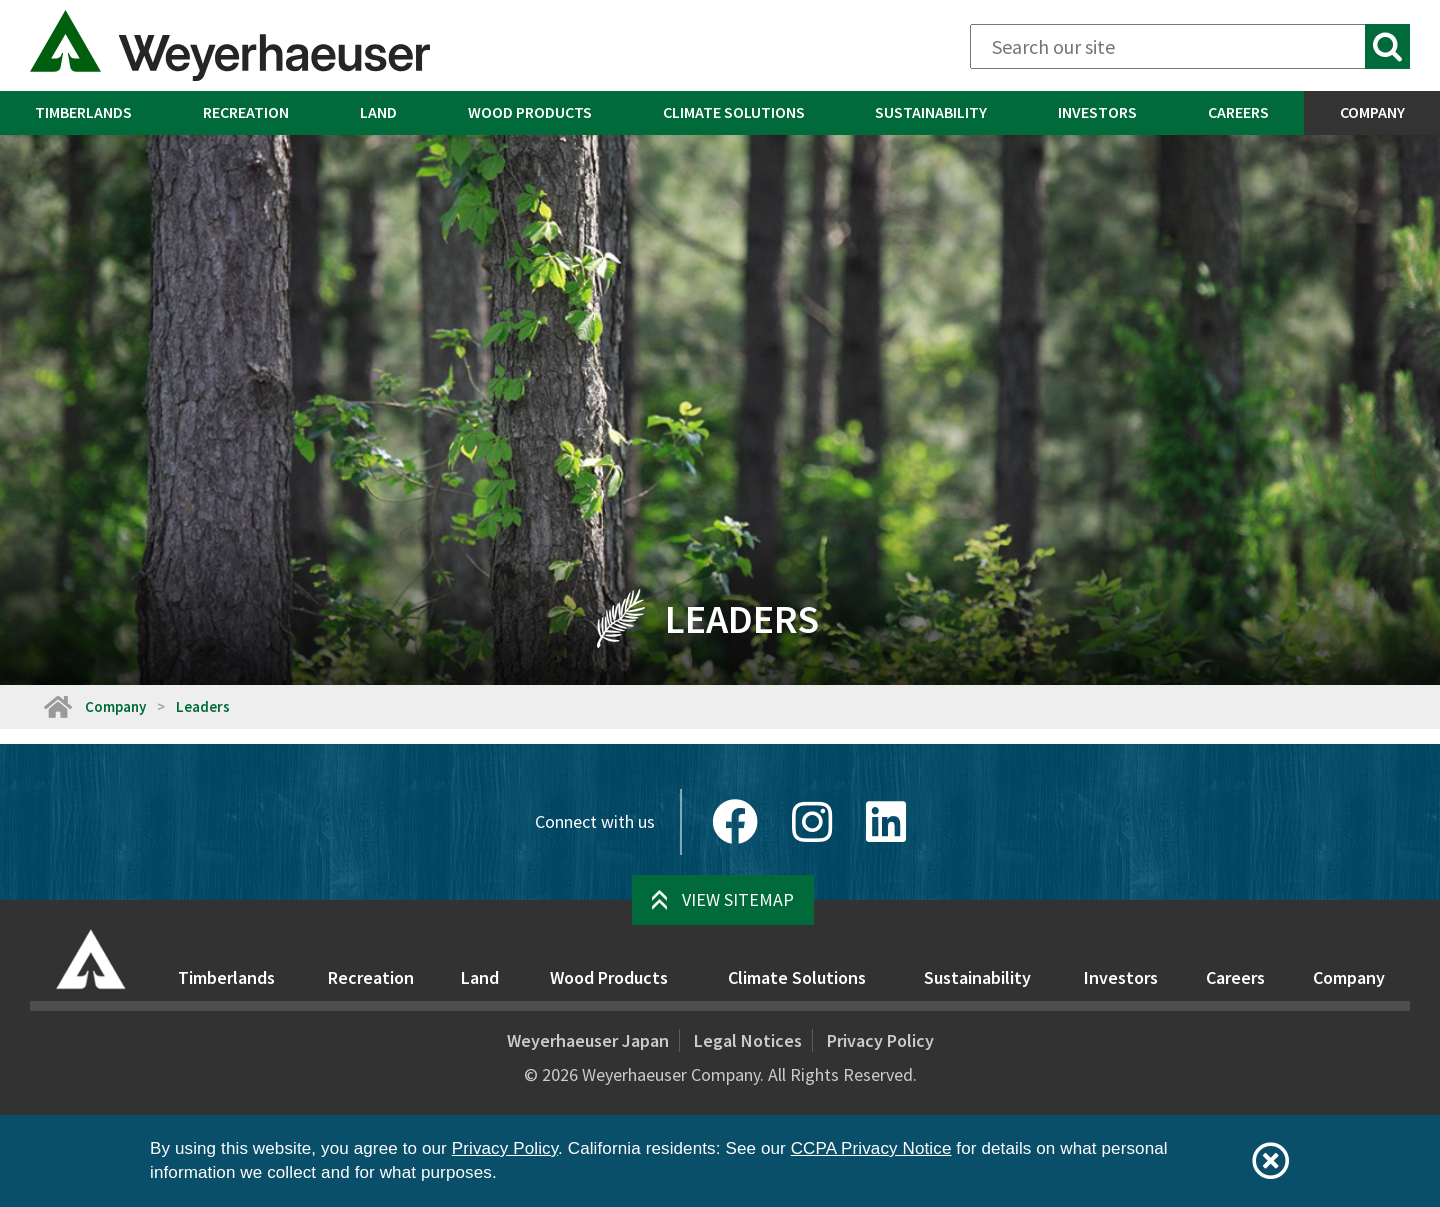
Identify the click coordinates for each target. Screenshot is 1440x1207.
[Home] (57, 706)
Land (378, 112)
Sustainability (931, 112)
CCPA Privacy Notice (871, 1148)
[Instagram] (812, 822)
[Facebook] (735, 822)
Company (115, 706)
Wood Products (530, 112)
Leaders (203, 706)
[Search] (1190, 46)
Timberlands (83, 112)
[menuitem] (84, 113)
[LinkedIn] (886, 822)
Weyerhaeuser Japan (588, 1040)
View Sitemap (738, 899)
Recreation (246, 112)
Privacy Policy (880, 1040)
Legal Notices (748, 1040)
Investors (1097, 112)
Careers (1238, 112)
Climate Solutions (734, 112)
